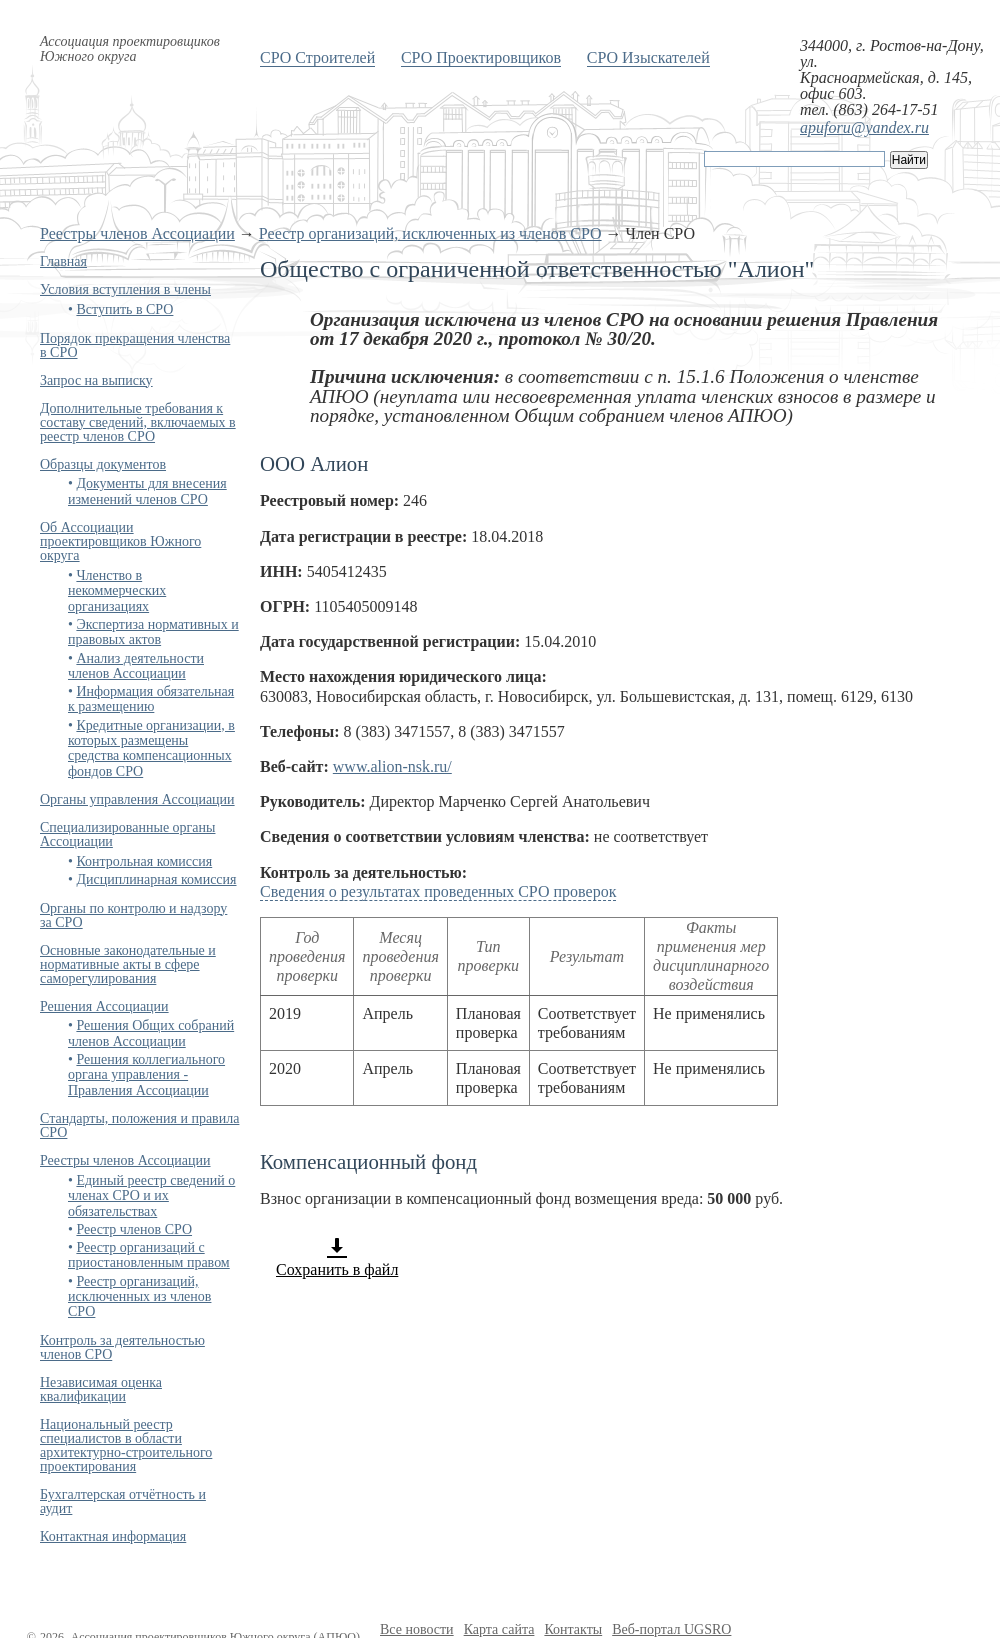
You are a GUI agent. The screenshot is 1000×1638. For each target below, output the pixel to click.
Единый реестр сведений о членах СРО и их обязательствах (151, 1196)
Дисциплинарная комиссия (156, 879)
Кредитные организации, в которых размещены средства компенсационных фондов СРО (151, 748)
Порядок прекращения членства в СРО (135, 345)
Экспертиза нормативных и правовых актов (153, 632)
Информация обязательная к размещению (151, 699)
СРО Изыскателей (648, 57)
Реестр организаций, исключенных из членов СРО (430, 233)
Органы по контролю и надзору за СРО (133, 915)
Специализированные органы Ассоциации (127, 834)
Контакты (573, 1629)
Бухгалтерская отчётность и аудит (123, 1501)
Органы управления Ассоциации (137, 799)
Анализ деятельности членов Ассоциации (136, 666)
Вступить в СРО (124, 309)
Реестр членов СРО (134, 1229)
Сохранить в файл (337, 1257)
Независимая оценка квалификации (101, 1389)
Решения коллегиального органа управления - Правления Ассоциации (146, 1075)
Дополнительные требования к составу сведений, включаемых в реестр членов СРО (138, 422)
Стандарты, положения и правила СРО (139, 1125)
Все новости (417, 1629)
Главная (63, 261)
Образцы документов (103, 464)
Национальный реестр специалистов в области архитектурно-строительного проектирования (126, 1445)
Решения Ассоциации (104, 1006)
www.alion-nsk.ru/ (392, 766)
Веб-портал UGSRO (671, 1629)
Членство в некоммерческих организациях (117, 591)
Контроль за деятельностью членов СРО (122, 1347)
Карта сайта (499, 1629)
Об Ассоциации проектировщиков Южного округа (120, 541)
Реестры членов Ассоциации (137, 233)
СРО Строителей (317, 57)
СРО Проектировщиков (481, 57)
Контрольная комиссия (144, 861)
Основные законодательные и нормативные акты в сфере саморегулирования (128, 964)
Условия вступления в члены (125, 289)
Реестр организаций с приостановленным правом (149, 1255)
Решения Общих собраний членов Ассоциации (151, 1033)
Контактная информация (113, 1536)
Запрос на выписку (96, 380)
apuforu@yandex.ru (864, 127)
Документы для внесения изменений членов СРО (147, 491)
